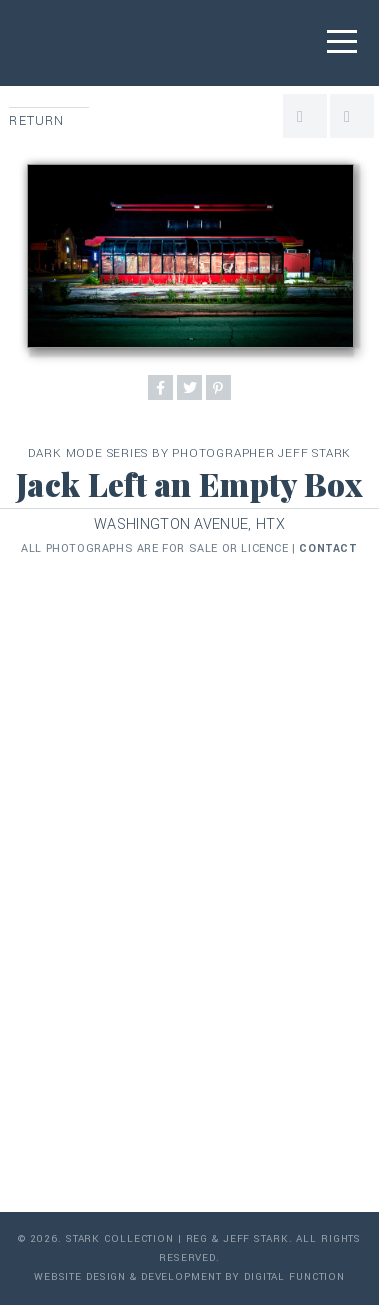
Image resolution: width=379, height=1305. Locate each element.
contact (328, 548)
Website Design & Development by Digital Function (189, 1277)
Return (36, 121)
